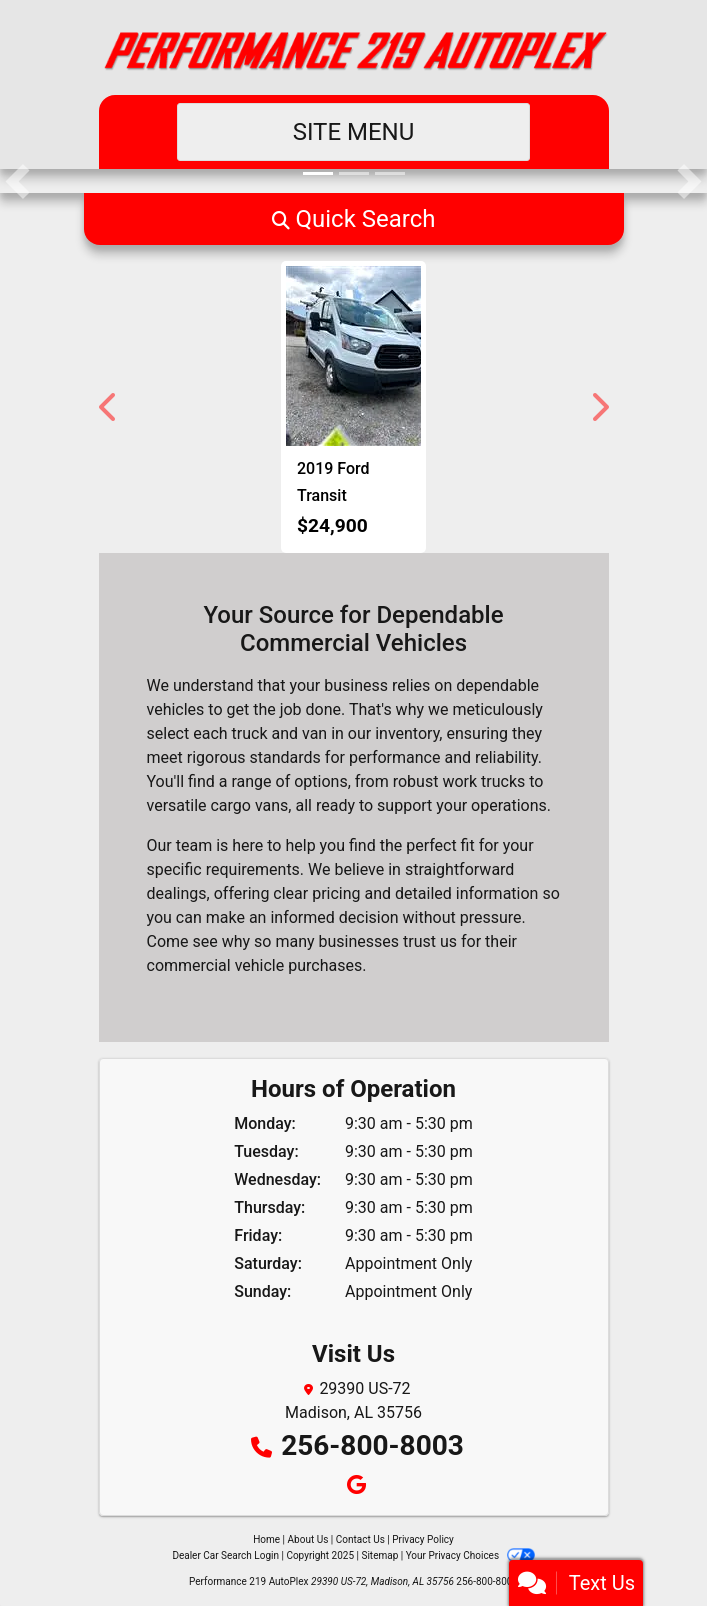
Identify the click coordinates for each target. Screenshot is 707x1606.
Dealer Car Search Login (225, 1555)
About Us (308, 1539)
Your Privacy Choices (470, 1555)
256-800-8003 (372, 1445)
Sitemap (379, 1555)
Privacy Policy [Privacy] (423, 1539)
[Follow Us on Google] (353, 1486)
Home (266, 1539)
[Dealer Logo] (354, 47)
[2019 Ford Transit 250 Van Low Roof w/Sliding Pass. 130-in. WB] (353, 356)
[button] (17, 181)
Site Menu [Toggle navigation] (354, 132)
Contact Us (360, 1539)
